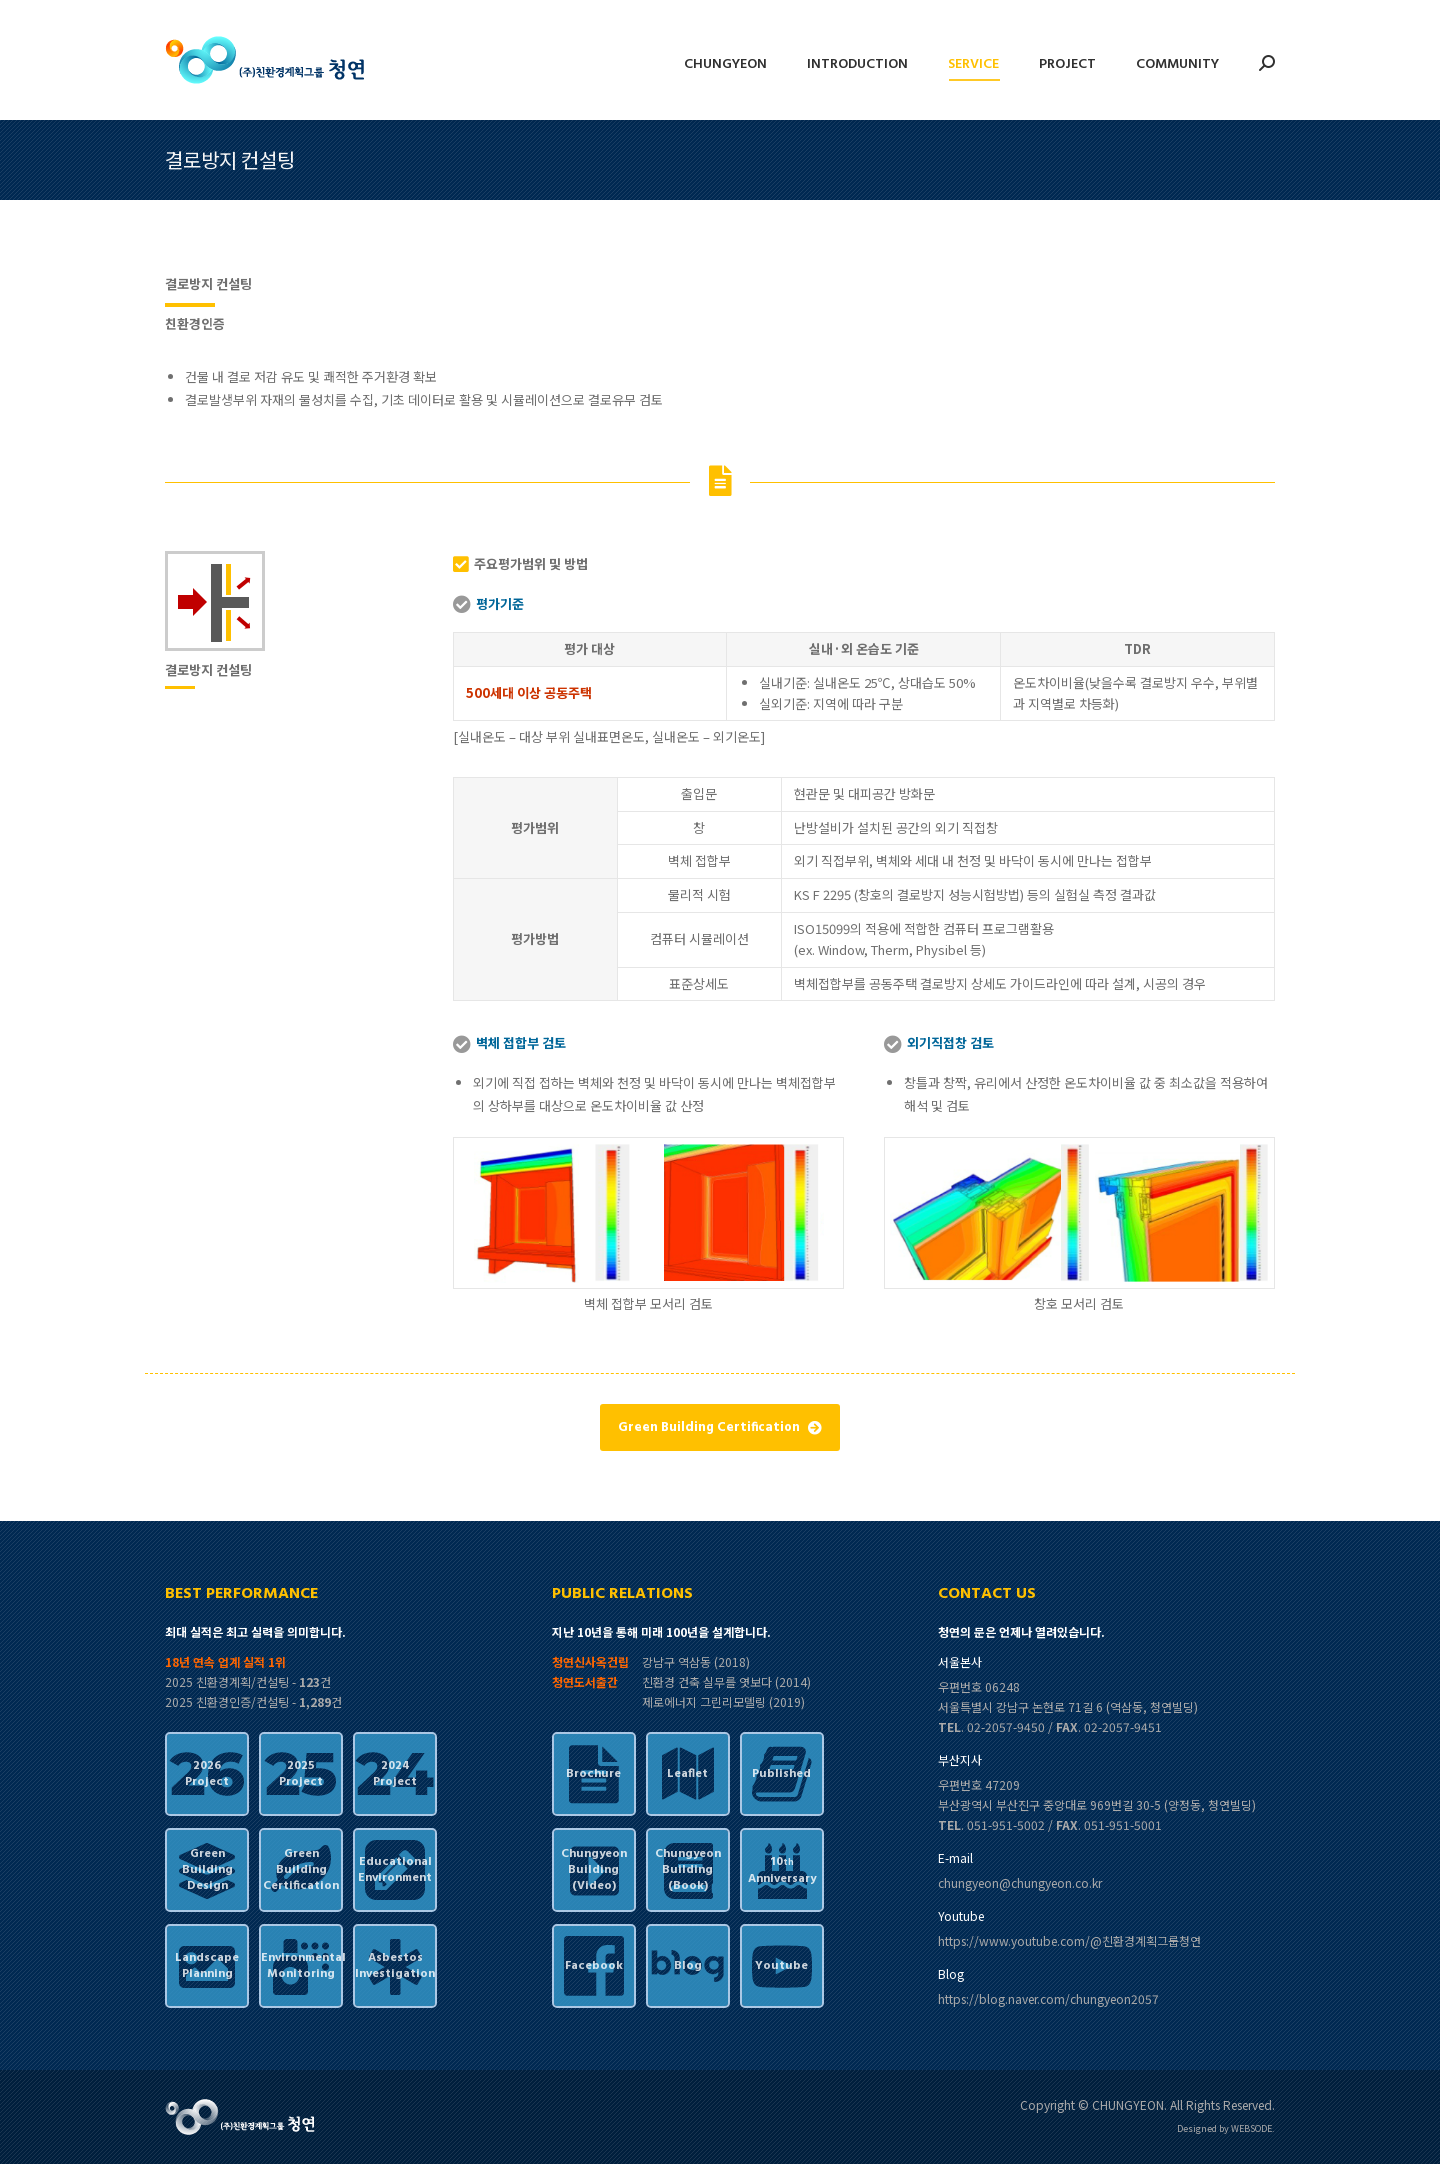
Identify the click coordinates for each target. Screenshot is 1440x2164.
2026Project (207, 1774)
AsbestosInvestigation (395, 1966)
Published (781, 1774)
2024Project (395, 1774)
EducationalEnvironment (395, 1870)
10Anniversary (782, 1870)
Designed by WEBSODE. (1226, 2128)
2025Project (301, 1774)
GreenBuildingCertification (301, 1870)
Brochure (593, 1774)
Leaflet (687, 1774)
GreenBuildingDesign (207, 1870)
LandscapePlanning (207, 1966)
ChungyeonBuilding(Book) (688, 1870)
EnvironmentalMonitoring (301, 1966)
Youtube (781, 1966)
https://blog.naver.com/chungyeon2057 (1048, 1998)
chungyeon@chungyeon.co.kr (1020, 1882)
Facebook (594, 1966)
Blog (688, 1966)
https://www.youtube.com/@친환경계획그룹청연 (1069, 1940)
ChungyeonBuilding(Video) (594, 1870)
